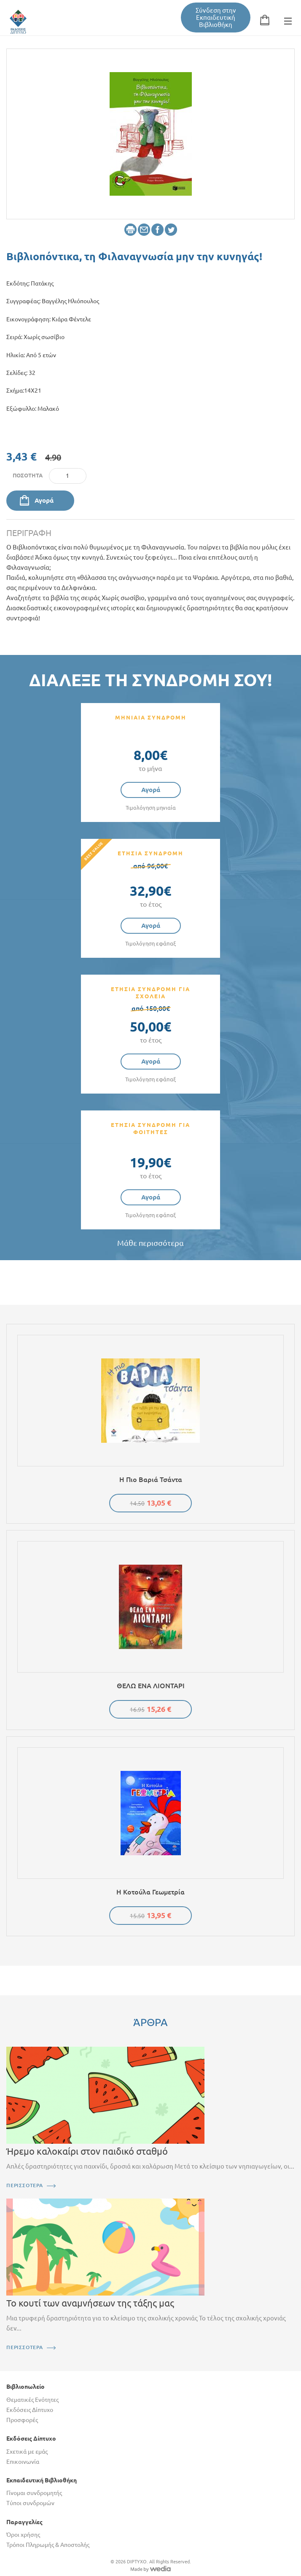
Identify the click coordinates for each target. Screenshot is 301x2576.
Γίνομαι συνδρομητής (34, 2493)
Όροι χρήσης (23, 2534)
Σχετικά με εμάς (27, 2451)
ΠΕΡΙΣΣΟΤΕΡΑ (24, 2185)
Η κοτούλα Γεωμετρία (150, 1892)
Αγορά (44, 500)
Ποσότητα (28, 475)
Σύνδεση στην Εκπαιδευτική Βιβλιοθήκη (216, 17)
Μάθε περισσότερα (150, 1243)
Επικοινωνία (22, 2461)
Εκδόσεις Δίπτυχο (29, 2409)
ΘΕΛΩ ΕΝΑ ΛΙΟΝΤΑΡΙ (151, 1685)
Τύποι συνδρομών (30, 2503)
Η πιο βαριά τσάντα (150, 1479)
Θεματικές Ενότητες (32, 2399)
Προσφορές (22, 2420)
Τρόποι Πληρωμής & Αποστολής (47, 2544)
